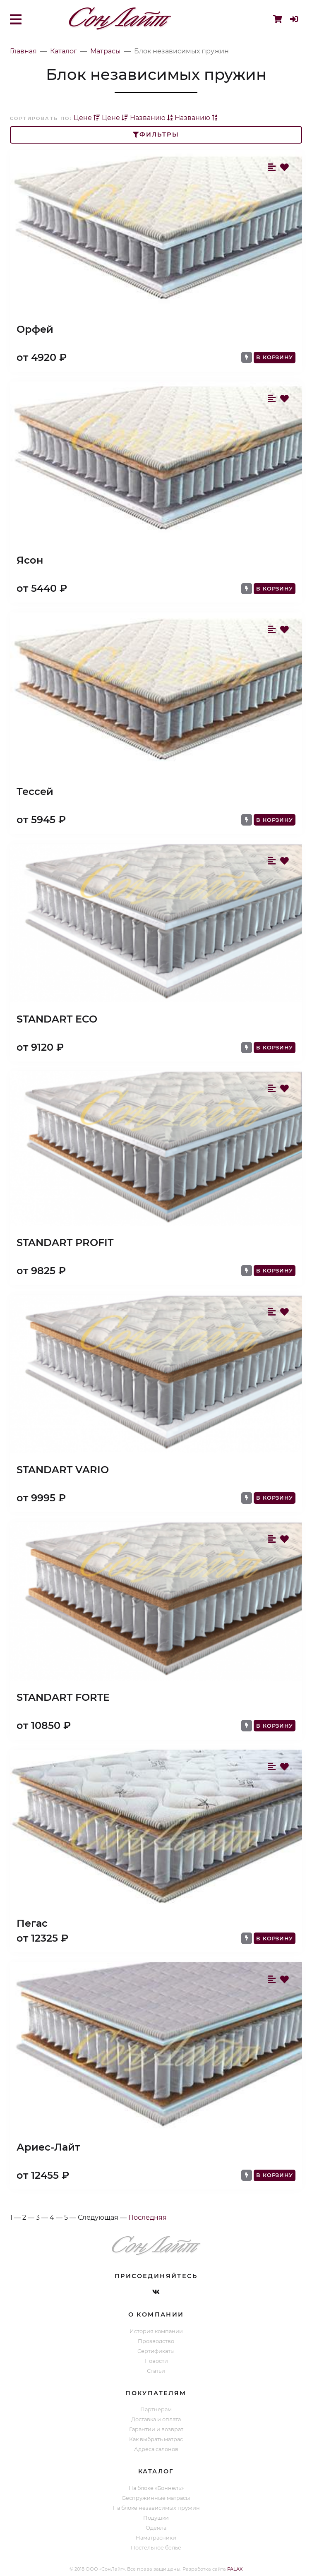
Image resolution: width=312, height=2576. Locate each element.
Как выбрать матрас (156, 2439)
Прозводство (156, 2341)
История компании (156, 2331)
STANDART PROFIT (65, 1242)
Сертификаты (156, 2351)
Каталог (63, 51)
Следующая (98, 2217)
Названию (151, 118)
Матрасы (105, 51)
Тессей (35, 791)
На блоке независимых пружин (156, 2508)
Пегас (32, 1923)
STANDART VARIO (63, 1470)
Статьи (156, 2371)
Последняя (147, 2217)
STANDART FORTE (63, 1697)
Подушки (156, 2518)
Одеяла (156, 2528)
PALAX (234, 2569)
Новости (156, 2361)
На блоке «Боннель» (156, 2488)
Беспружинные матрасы (156, 2498)
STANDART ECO (57, 1019)
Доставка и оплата (156, 2419)
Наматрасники (156, 2538)
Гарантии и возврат (156, 2429)
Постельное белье (156, 2548)
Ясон (30, 560)
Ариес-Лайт (48, 2147)
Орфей (35, 329)
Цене (87, 118)
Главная (23, 51)
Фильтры (156, 134)
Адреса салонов (156, 2449)
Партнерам (156, 2409)
